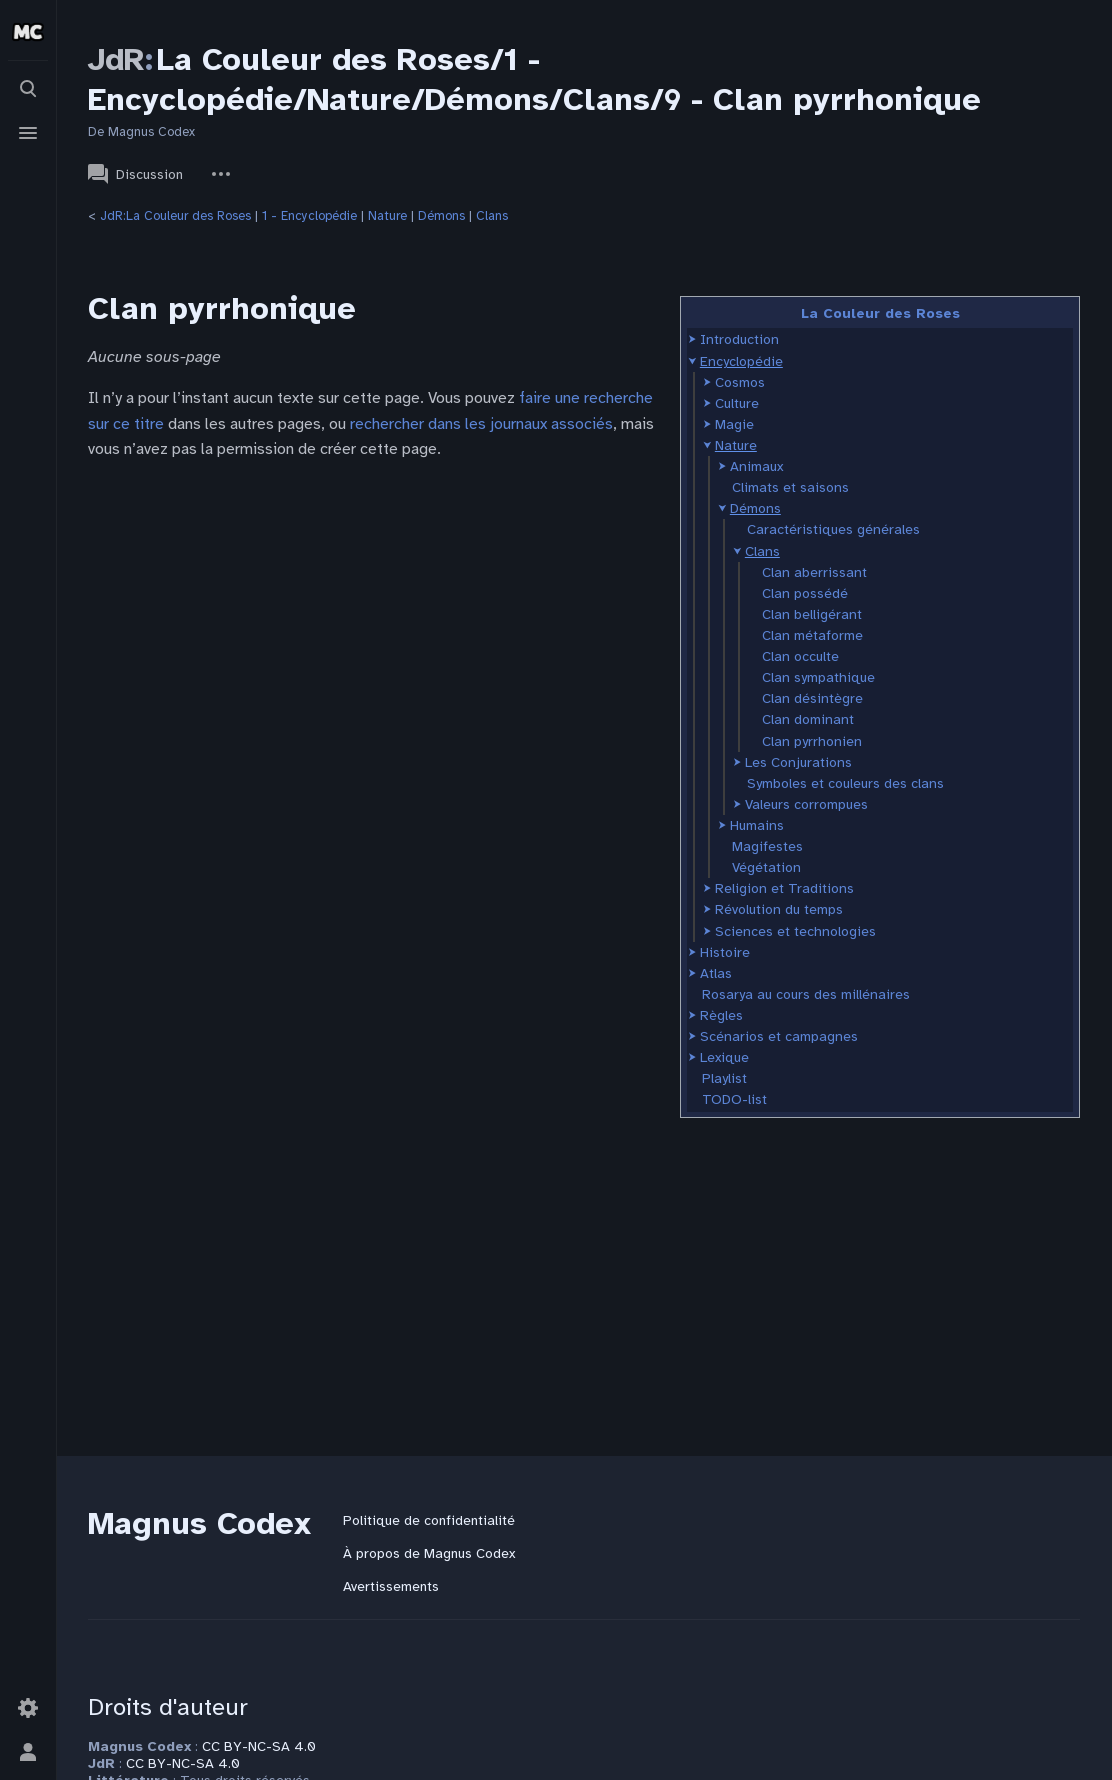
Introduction (739, 339)
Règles (721, 1015)
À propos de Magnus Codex (429, 1553)
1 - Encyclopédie (309, 216)
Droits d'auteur (168, 1707)
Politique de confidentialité (429, 1520)
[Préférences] (28, 1708)
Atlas (716, 973)
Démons (441, 216)
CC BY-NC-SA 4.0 (259, 1746)
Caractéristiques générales (833, 529)
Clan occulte (800, 656)
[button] (692, 339)
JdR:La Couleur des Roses (175, 216)
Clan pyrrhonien (812, 741)
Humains (757, 825)
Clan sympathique (818, 677)
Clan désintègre (812, 698)
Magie (734, 424)
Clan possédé (805, 593)
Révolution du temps (779, 909)
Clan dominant (808, 719)
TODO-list (734, 1099)
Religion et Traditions (784, 888)
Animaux (756, 466)
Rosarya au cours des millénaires (806, 994)
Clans (492, 216)
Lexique (724, 1057)
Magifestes (767, 846)
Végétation (766, 867)
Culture (737, 403)
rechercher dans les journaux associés (481, 424)
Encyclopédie (741, 361)
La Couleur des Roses (880, 313)
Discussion (135, 174)
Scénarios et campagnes (779, 1036)
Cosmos (740, 382)
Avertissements (391, 1586)
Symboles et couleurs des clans (845, 783)
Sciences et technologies (795, 931)
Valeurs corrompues (806, 804)
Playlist (724, 1078)
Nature (387, 216)
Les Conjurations (798, 762)
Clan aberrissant (814, 572)
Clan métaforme (812, 635)
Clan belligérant (812, 614)
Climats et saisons (790, 487)
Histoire (725, 952)
